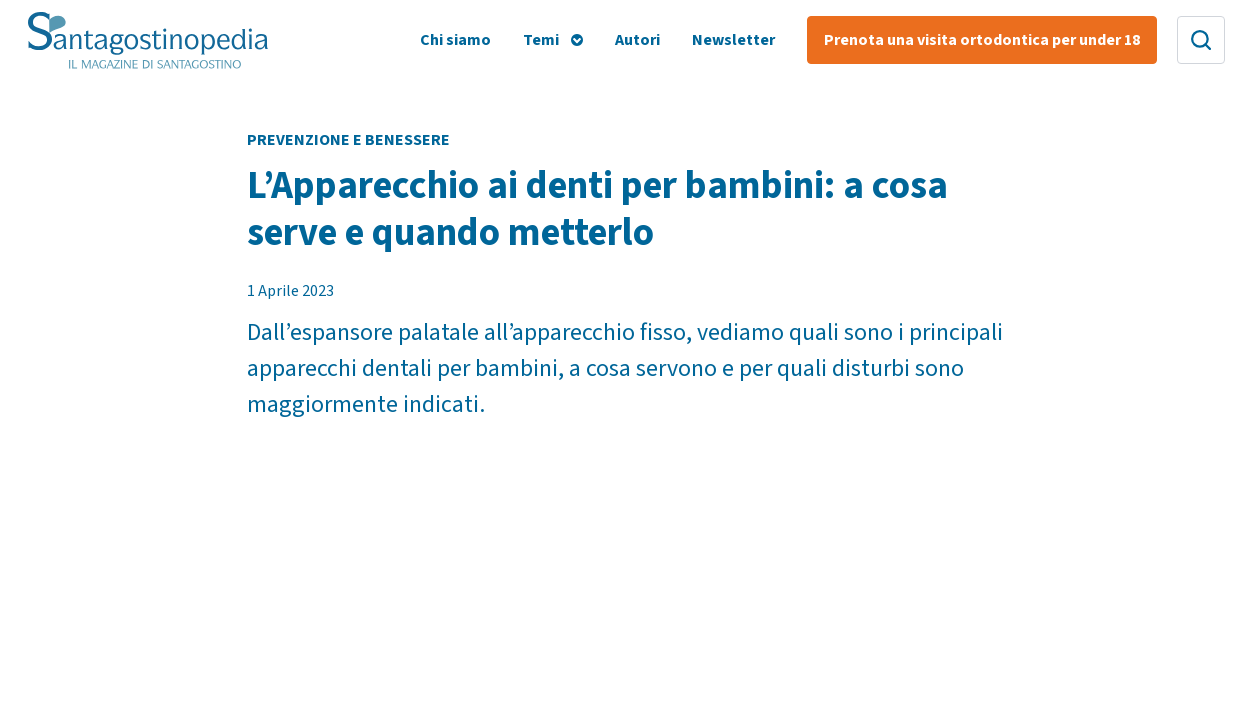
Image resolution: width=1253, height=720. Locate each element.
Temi (541, 40)
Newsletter (733, 40)
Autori (637, 40)
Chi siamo (455, 40)
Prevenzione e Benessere (348, 140)
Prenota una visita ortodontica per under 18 (982, 40)
